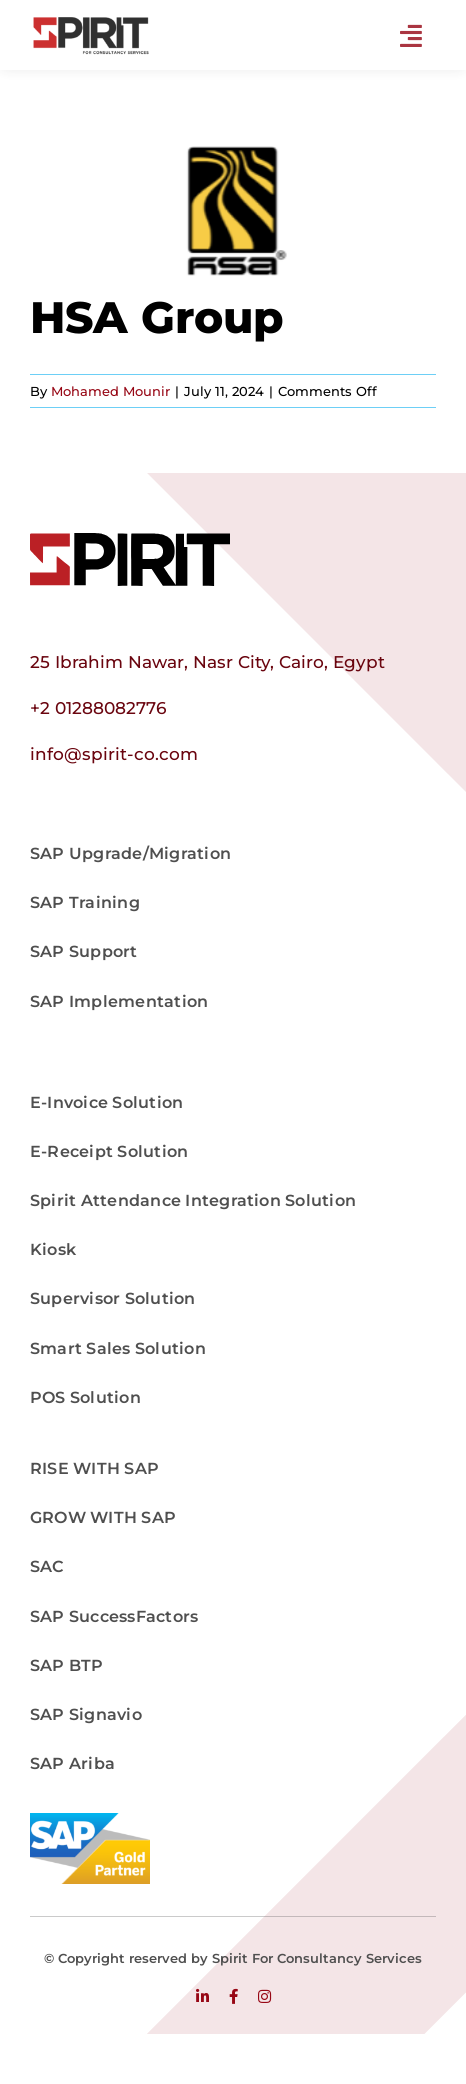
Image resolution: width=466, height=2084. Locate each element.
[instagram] (264, 1996)
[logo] (130, 541)
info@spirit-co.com (114, 754)
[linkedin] (202, 1996)
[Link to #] (411, 36)
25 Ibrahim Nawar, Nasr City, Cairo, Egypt (207, 662)
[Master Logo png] (90, 23)
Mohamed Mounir (110, 391)
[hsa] (233, 211)
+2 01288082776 (98, 708)
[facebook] (233, 1996)
